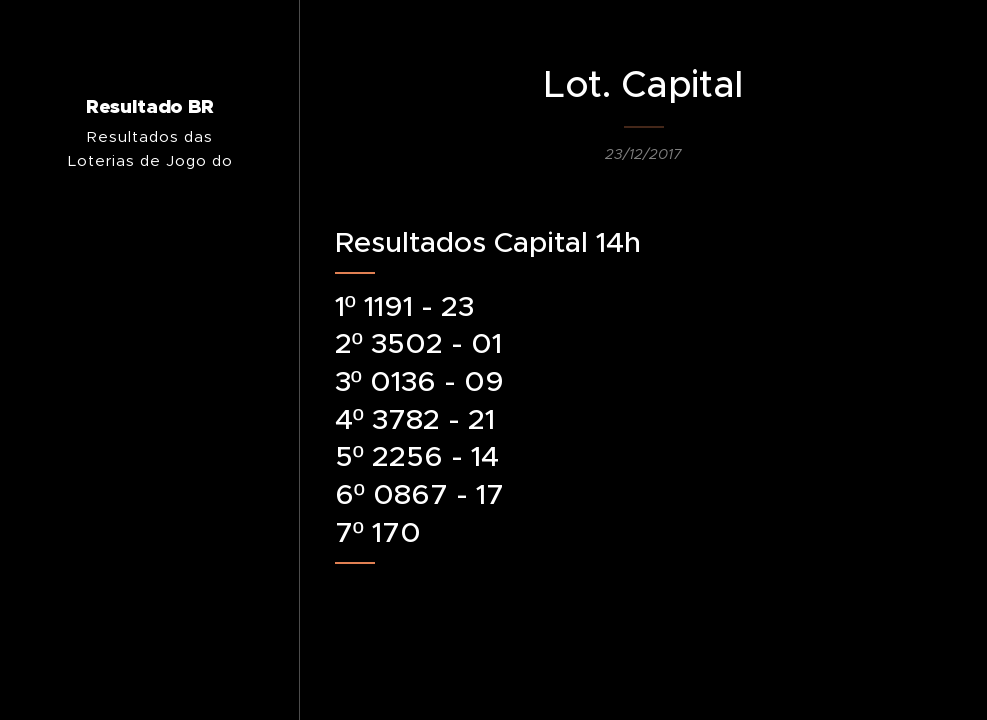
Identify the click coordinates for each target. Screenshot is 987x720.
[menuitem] (150, 438)
